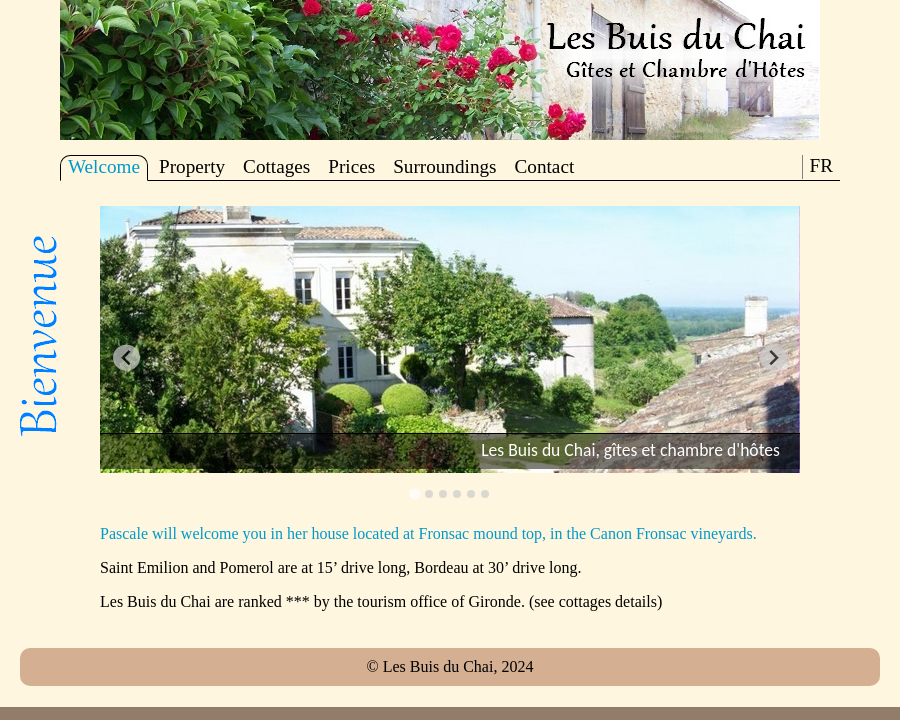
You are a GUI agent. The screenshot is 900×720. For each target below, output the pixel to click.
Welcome (104, 166)
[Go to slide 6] (485, 494)
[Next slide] (773, 357)
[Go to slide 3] (443, 494)
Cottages (276, 166)
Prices (351, 166)
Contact (545, 166)
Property (192, 166)
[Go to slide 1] (414, 493)
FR (821, 165)
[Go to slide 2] (429, 494)
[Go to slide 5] (471, 494)
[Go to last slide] (126, 357)
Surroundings (444, 166)
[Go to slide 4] (457, 494)
